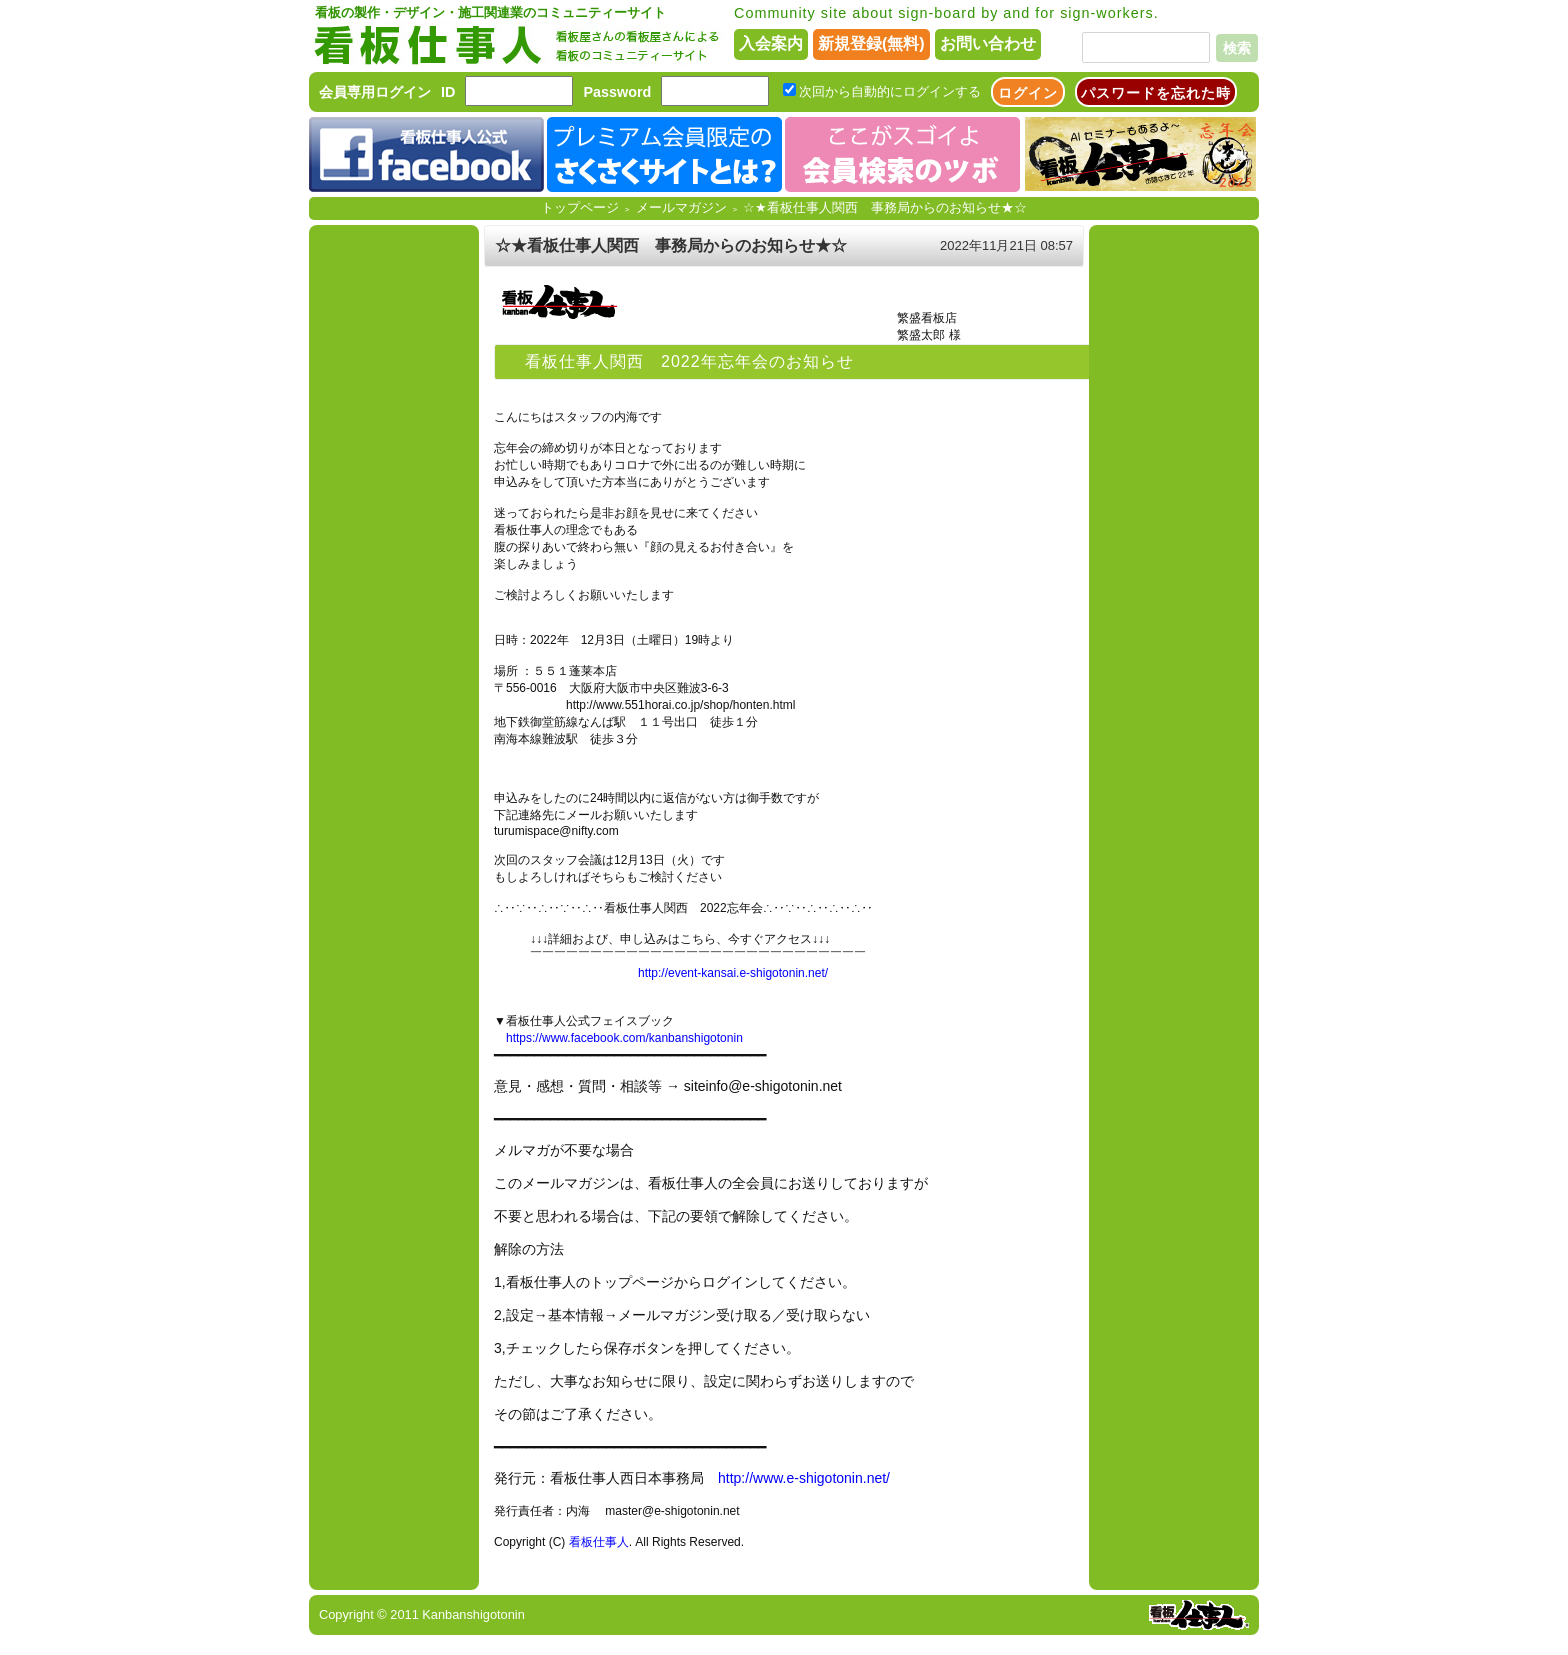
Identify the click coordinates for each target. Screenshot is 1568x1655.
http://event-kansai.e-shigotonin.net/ (733, 973)
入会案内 (771, 43)
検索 (1237, 48)
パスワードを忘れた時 (1156, 93)
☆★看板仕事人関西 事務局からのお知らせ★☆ (885, 207)
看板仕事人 (599, 1542)
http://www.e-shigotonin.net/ (804, 1478)
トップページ (580, 207)
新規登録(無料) (871, 43)
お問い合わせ (988, 43)
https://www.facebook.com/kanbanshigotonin (624, 1038)
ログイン (1028, 93)
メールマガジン (681, 207)
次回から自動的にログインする (890, 91)
